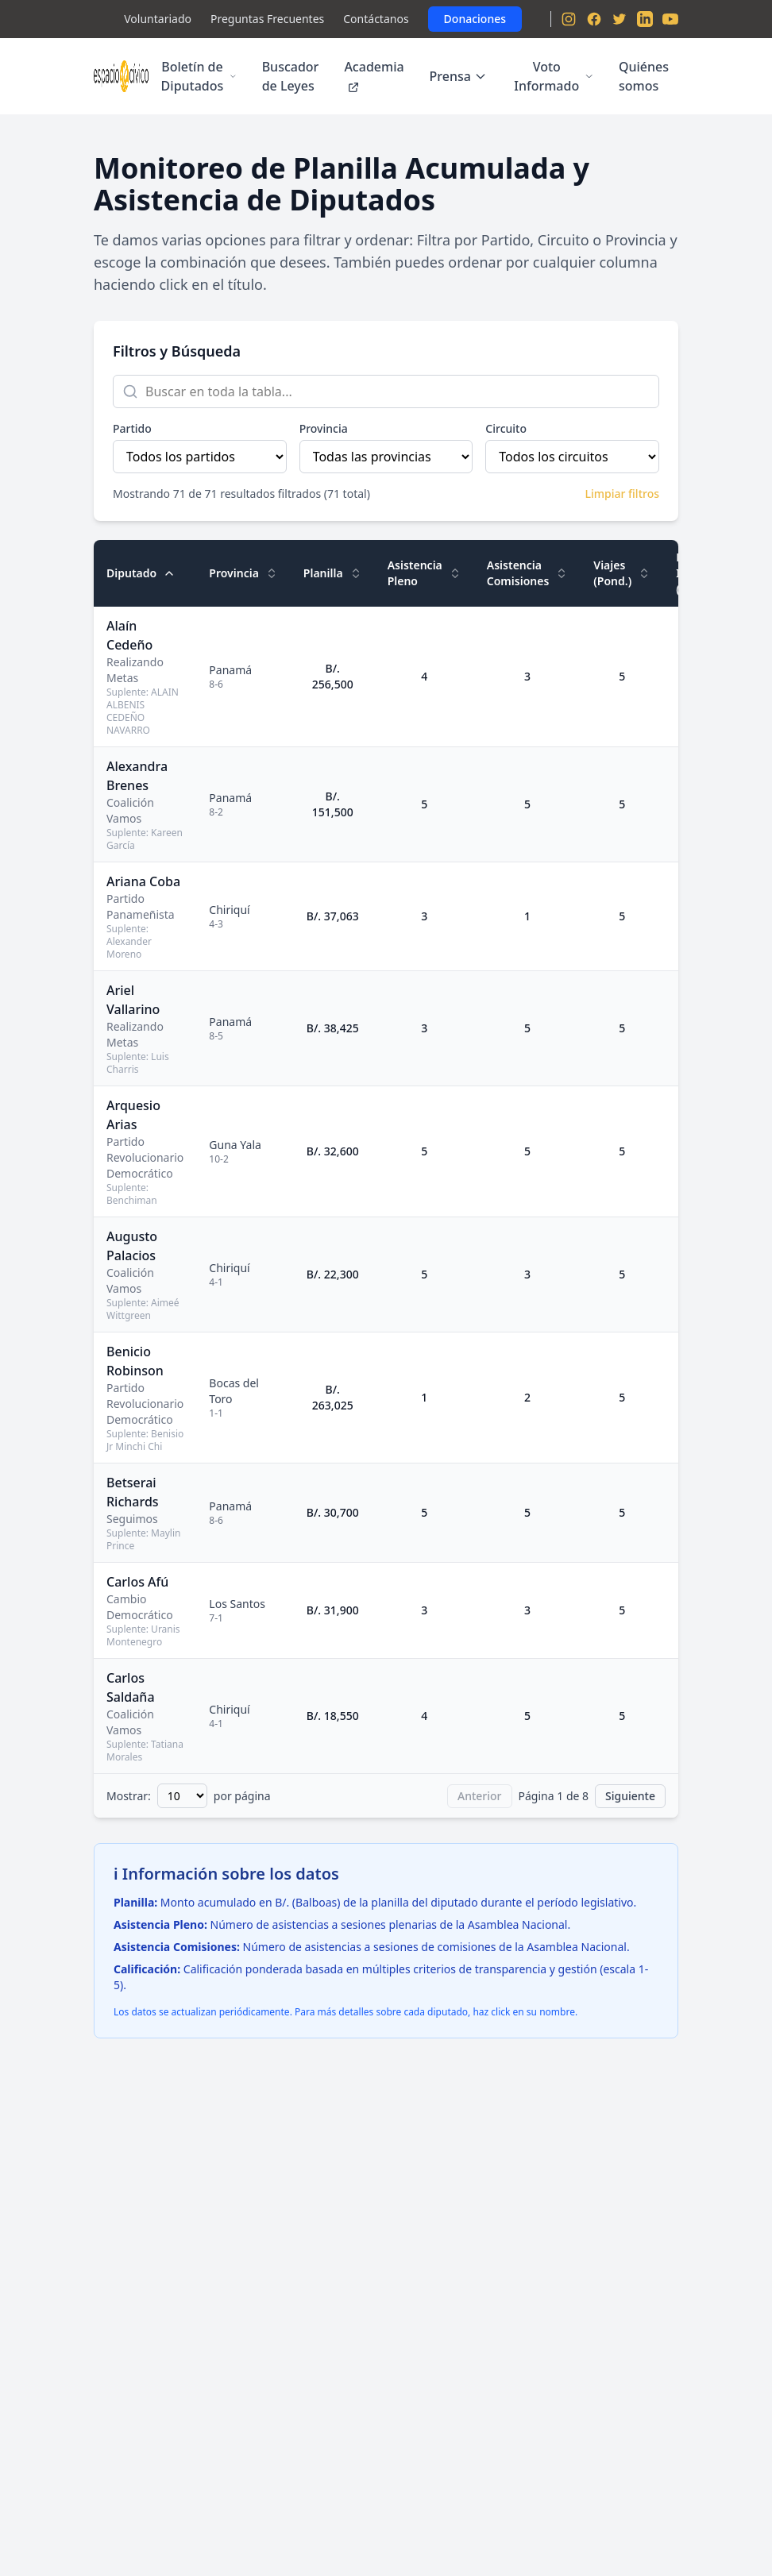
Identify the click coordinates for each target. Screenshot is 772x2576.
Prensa (458, 76)
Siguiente (630, 1795)
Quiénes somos (644, 76)
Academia (373, 76)
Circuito (506, 428)
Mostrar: (128, 1795)
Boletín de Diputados (199, 76)
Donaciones (475, 18)
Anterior (479, 1795)
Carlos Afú (137, 1582)
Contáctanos (375, 18)
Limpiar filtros (622, 493)
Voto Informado (553, 76)
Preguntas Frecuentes (267, 18)
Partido (132, 428)
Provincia (323, 428)
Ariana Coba (143, 881)
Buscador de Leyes (290, 76)
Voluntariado (157, 18)
